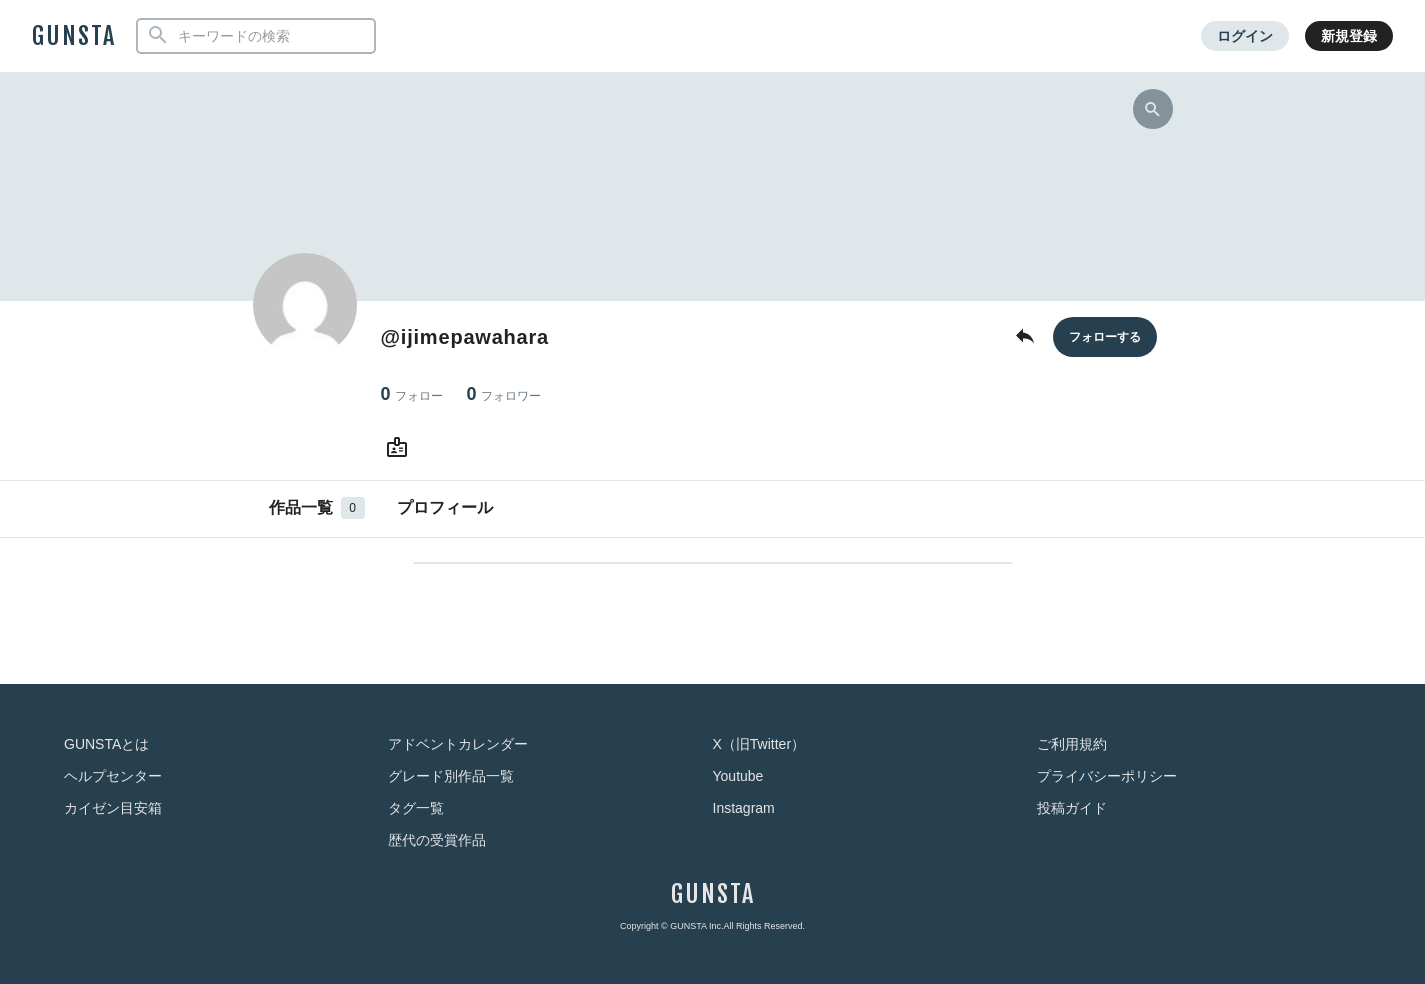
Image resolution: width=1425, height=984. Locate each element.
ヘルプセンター (113, 776)
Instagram (744, 808)
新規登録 (1349, 36)
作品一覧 (317, 508)
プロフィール (445, 507)
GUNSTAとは (106, 744)
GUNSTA (74, 36)
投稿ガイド (1072, 808)
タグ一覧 (416, 808)
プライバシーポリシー (1107, 776)
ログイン (1245, 36)
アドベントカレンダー (458, 744)
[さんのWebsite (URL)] (401, 448)
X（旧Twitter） (759, 744)
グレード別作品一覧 (451, 776)
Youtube (738, 776)
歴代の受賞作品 (437, 840)
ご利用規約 (1072, 744)
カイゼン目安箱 (113, 808)
